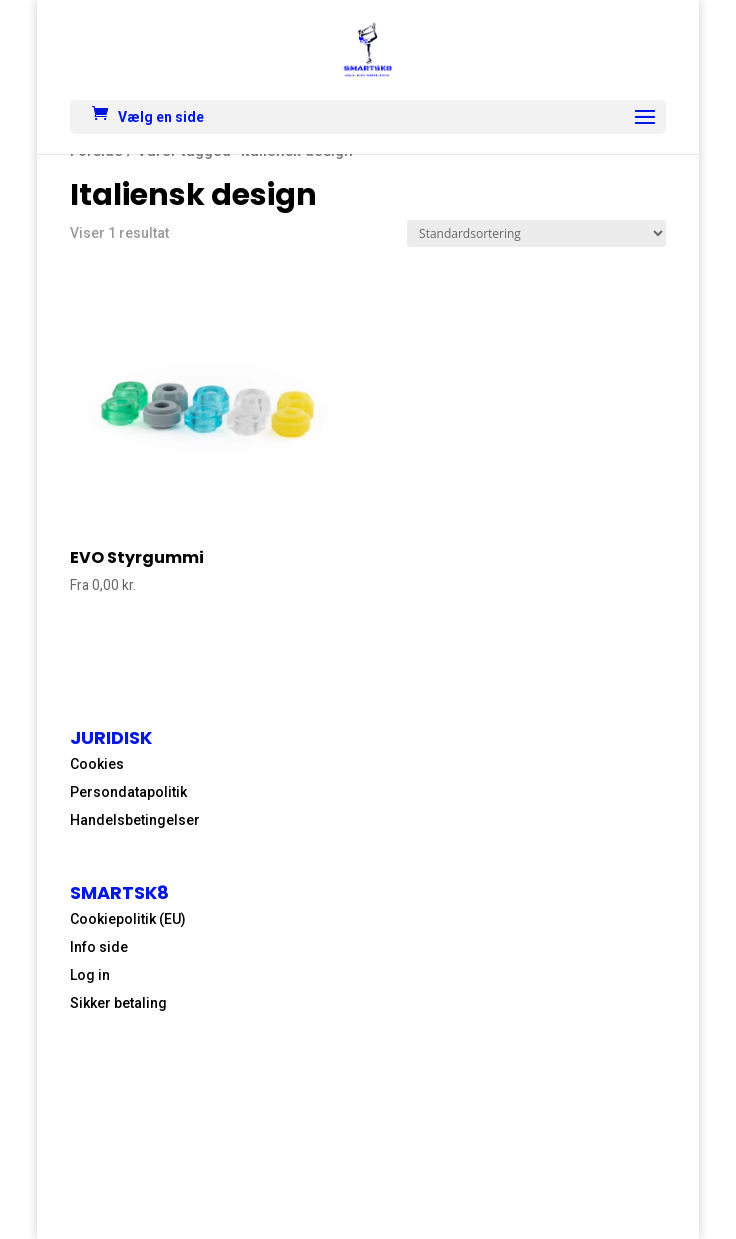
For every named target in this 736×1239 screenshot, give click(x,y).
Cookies (97, 764)
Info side (99, 947)
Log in (90, 975)
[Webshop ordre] (536, 233)
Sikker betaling (118, 1003)
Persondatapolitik (128, 792)
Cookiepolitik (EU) (128, 919)
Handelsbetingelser (135, 820)
